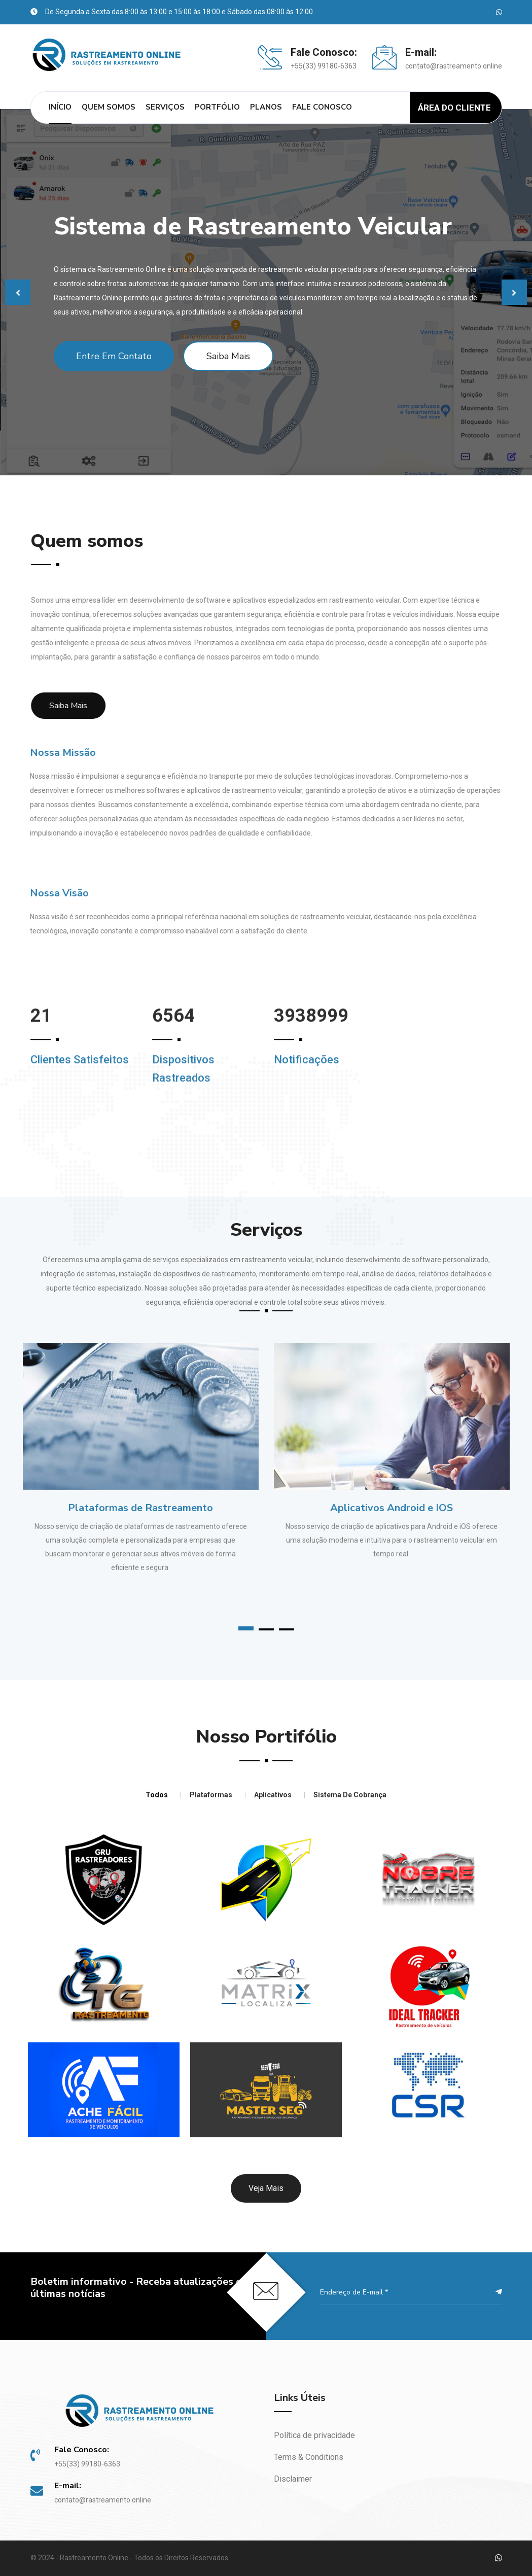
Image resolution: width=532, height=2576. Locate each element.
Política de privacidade (314, 2435)
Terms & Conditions (308, 2457)
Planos (266, 107)
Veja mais (266, 2188)
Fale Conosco (322, 107)
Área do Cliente (454, 107)
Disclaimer (293, 2479)
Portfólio (217, 107)
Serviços (165, 107)
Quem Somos (108, 107)
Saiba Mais (228, 356)
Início (60, 107)
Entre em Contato (114, 356)
